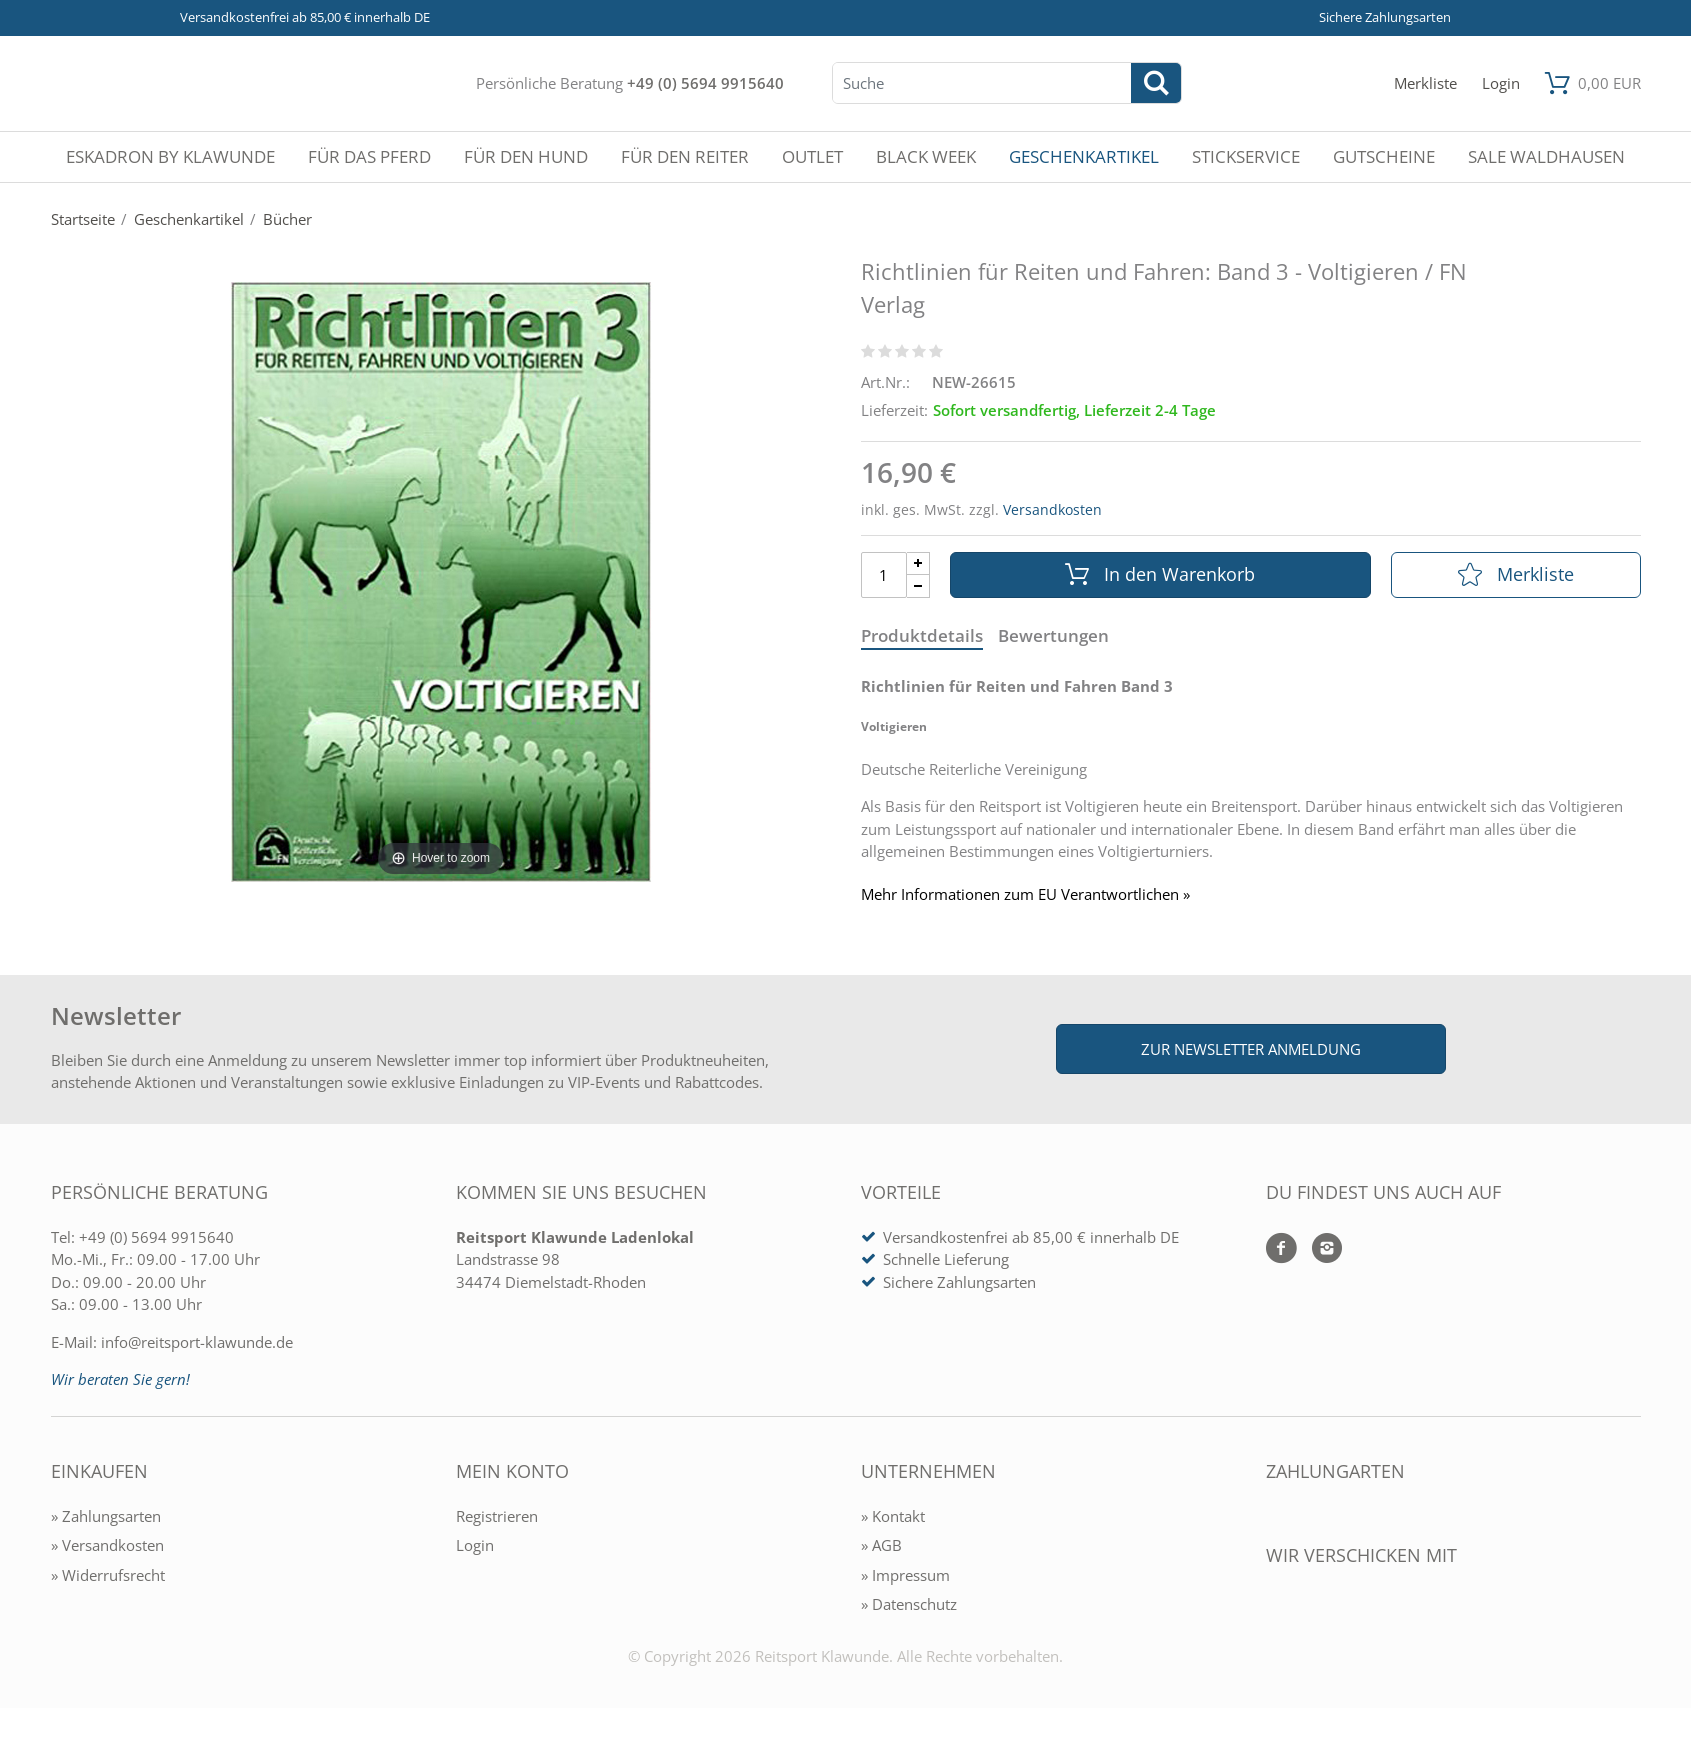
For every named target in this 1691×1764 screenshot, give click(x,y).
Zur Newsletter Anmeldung (1251, 1049)
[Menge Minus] (918, 586)
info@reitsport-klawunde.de (197, 1342)
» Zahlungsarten (106, 1516)
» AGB (881, 1545)
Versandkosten (1052, 509)
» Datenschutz (909, 1604)
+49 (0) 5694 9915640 (705, 83)
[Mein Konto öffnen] (1501, 83)
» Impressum (905, 1575)
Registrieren (497, 1516)
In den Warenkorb (1160, 574)
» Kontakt (893, 1516)
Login (475, 1545)
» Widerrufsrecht (108, 1575)
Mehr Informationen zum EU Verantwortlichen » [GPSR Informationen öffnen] (1025, 894)
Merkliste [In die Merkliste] (1516, 574)
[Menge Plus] (918, 563)
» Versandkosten (107, 1545)
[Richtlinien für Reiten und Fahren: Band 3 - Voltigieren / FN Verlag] (441, 580)
